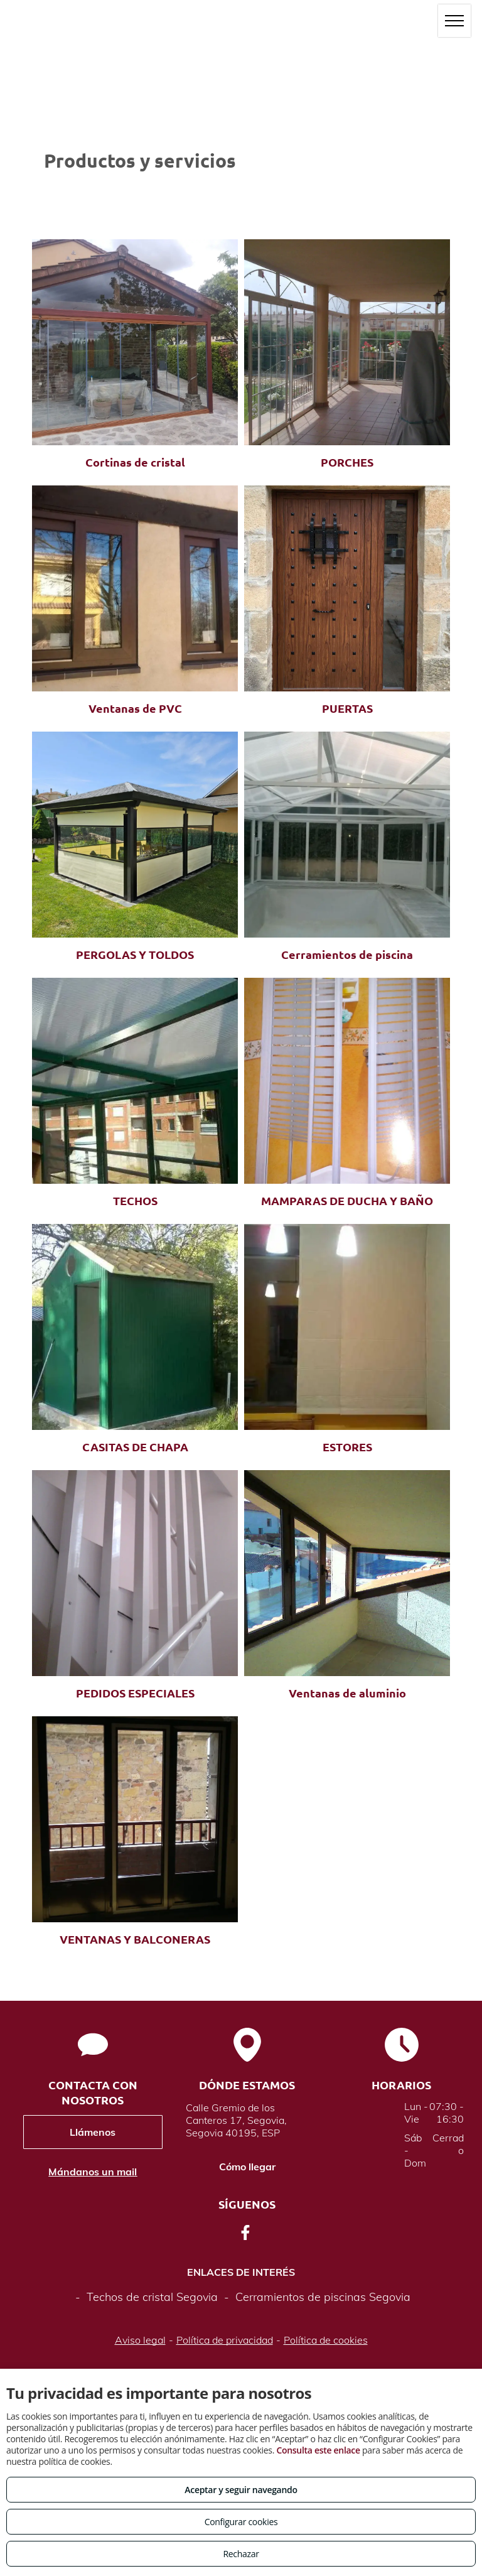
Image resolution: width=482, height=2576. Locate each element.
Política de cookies (326, 2340)
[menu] (454, 20)
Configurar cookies (241, 2522)
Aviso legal (140, 2340)
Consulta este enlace (318, 2450)
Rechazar (241, 2554)
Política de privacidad (224, 2340)
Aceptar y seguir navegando (241, 2490)
